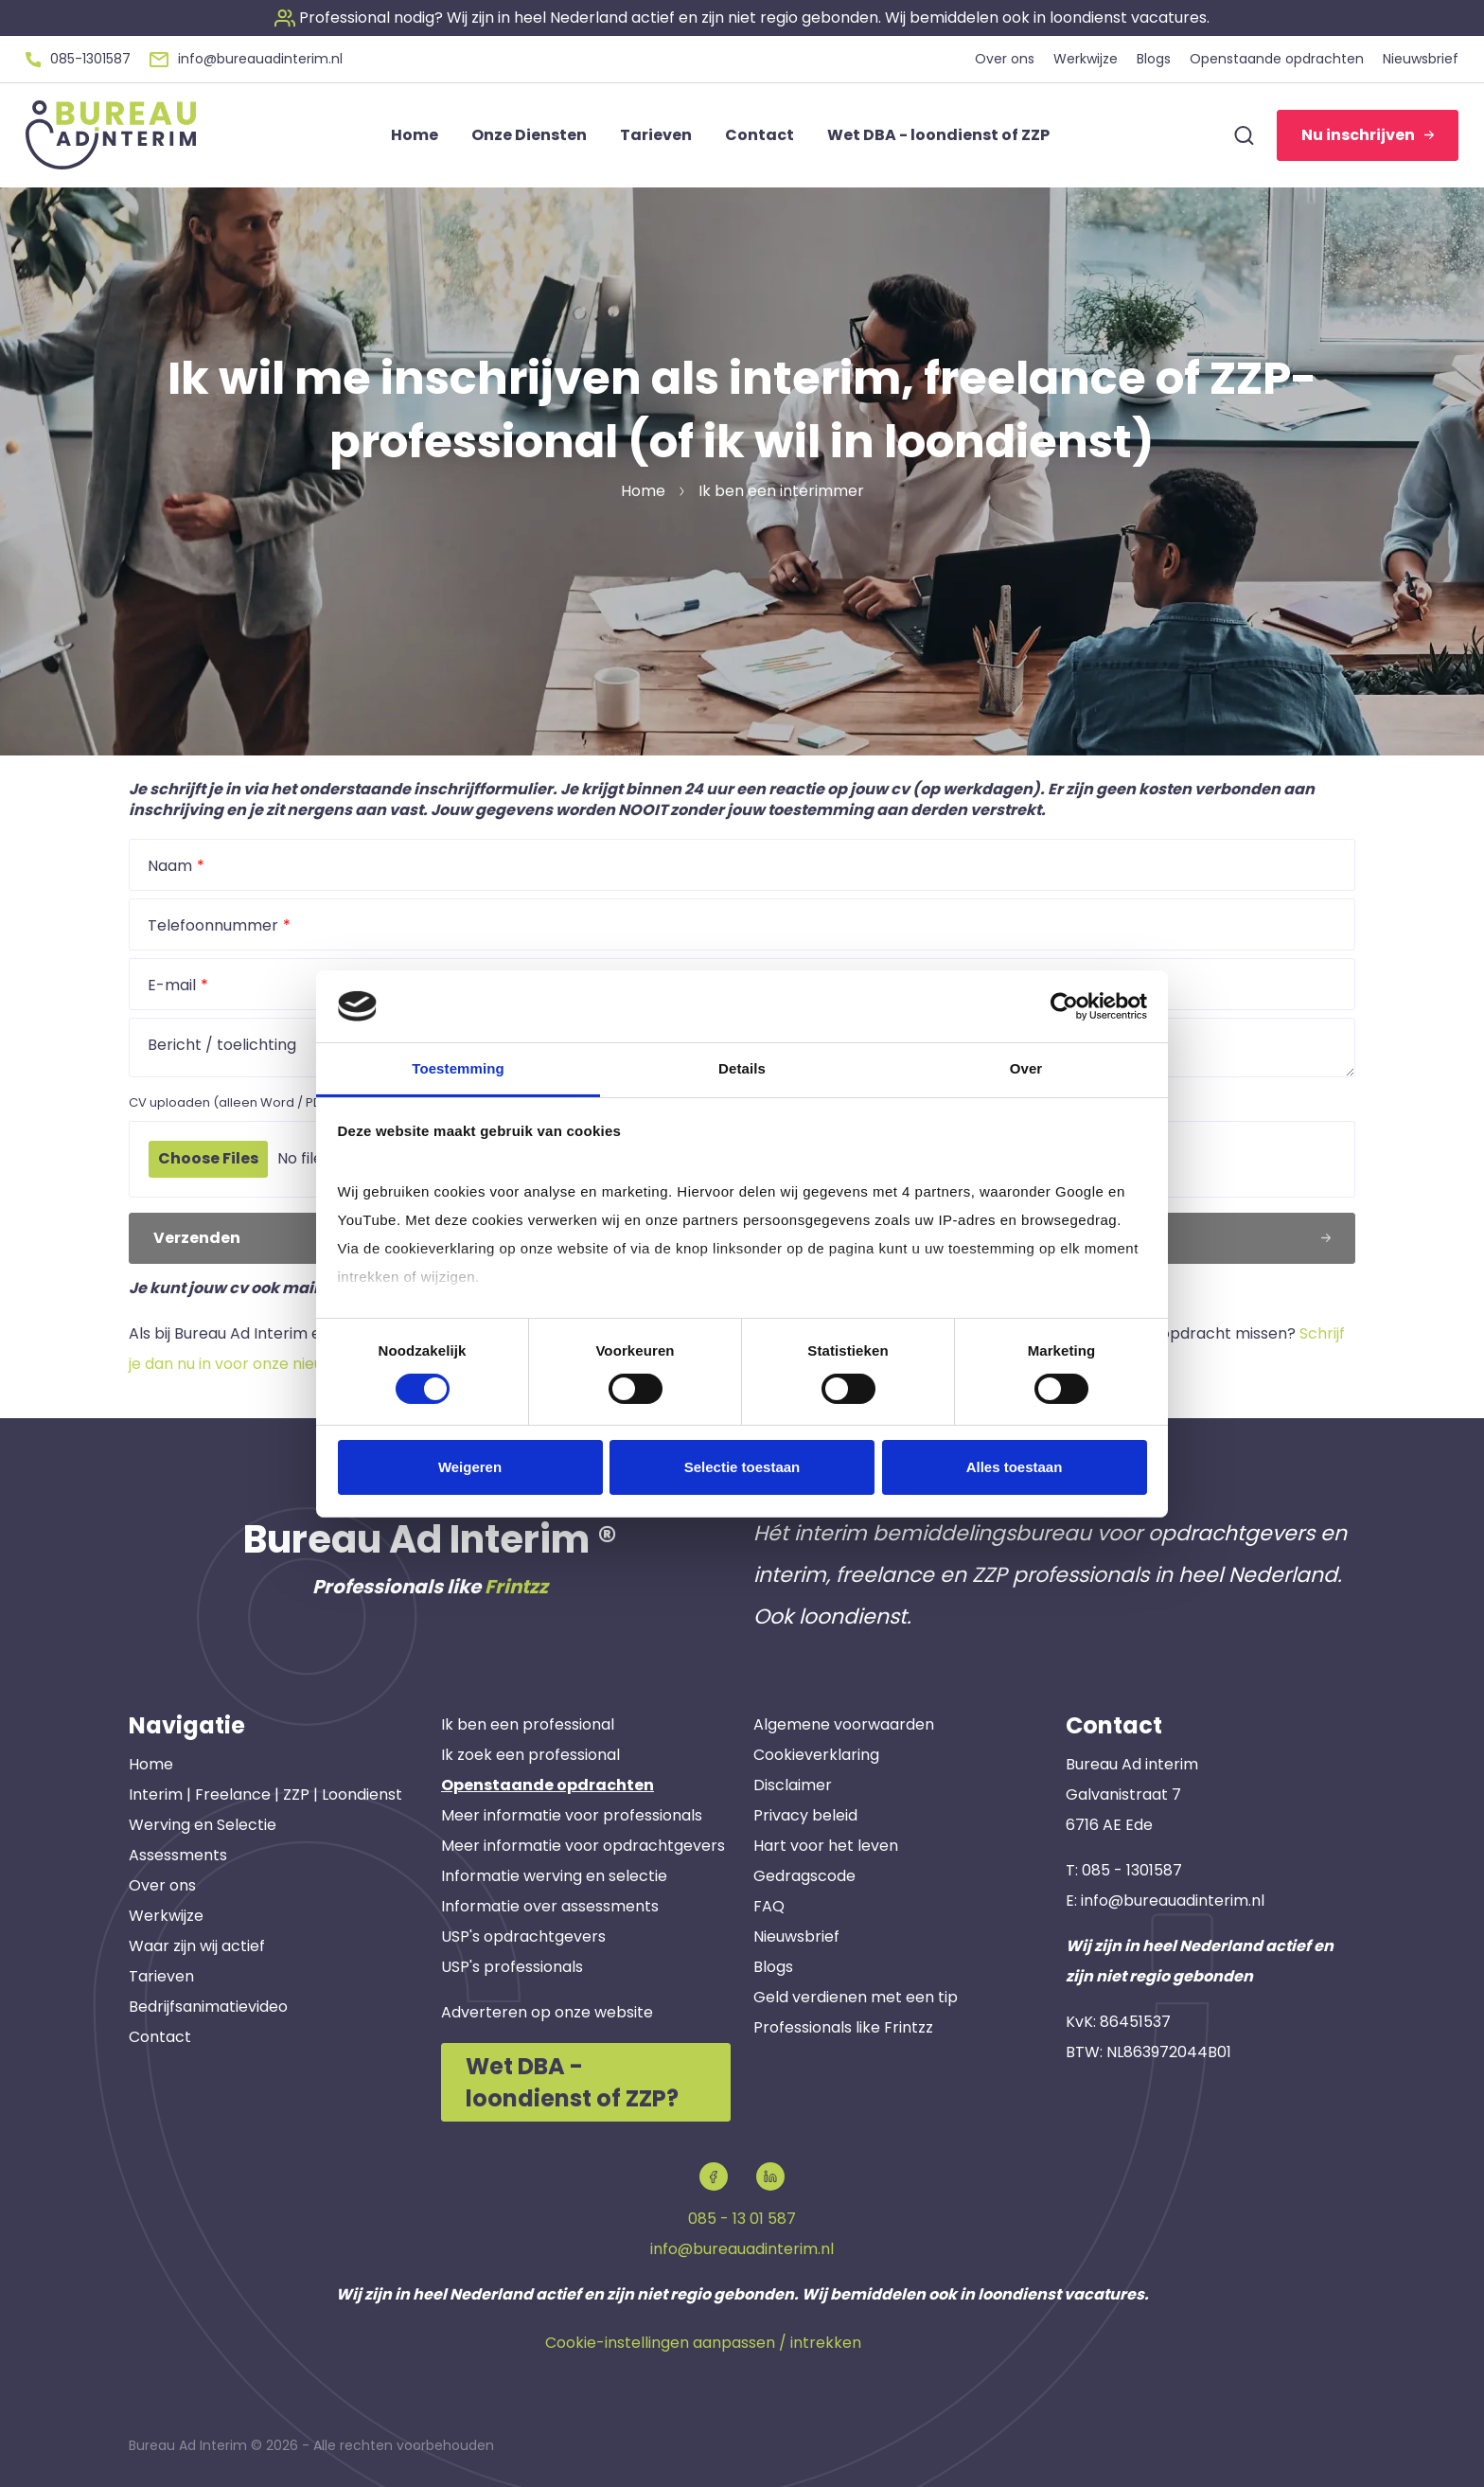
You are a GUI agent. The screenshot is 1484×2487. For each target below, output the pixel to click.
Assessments (178, 1855)
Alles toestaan (1014, 1467)
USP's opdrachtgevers (523, 1936)
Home (151, 1764)
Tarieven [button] (656, 135)
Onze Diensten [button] (529, 135)
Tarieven (161, 1976)
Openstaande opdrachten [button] (1277, 58)
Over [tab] (1026, 1068)
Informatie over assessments (550, 1906)
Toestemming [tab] (458, 1068)
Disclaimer (792, 1785)
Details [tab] (742, 1068)
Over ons (162, 1885)
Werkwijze (166, 1916)
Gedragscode (804, 1876)
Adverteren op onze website (547, 2012)
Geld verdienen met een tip (855, 1997)
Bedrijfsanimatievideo (208, 2006)
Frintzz (516, 1586)
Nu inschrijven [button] (1367, 135)
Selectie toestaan (742, 1467)
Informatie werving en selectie (554, 1876)
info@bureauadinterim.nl (1172, 1900)
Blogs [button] (1154, 58)
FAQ (769, 1906)
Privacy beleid (805, 1815)
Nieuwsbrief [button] (1420, 58)
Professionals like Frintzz (843, 2027)
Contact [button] (759, 135)
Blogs (773, 1967)
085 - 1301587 (1132, 1870)
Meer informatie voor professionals (571, 1815)
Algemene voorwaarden (843, 1724)
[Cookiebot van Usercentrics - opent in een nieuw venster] (1064, 1006)
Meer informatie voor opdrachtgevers (583, 1845)
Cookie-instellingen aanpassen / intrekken (703, 2343)
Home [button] (414, 135)
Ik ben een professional (527, 1724)
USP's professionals (512, 1967)
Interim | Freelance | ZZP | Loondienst (265, 1794)
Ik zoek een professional (530, 1755)
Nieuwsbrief (796, 1936)
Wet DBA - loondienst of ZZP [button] (938, 135)
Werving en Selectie (202, 1825)
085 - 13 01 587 (742, 2218)
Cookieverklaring (816, 1755)
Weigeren (470, 1467)
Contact (160, 2037)
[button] (742, 17)
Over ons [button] (1004, 58)
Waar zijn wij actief (197, 1946)
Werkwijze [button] (1085, 58)
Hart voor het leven (825, 1845)
